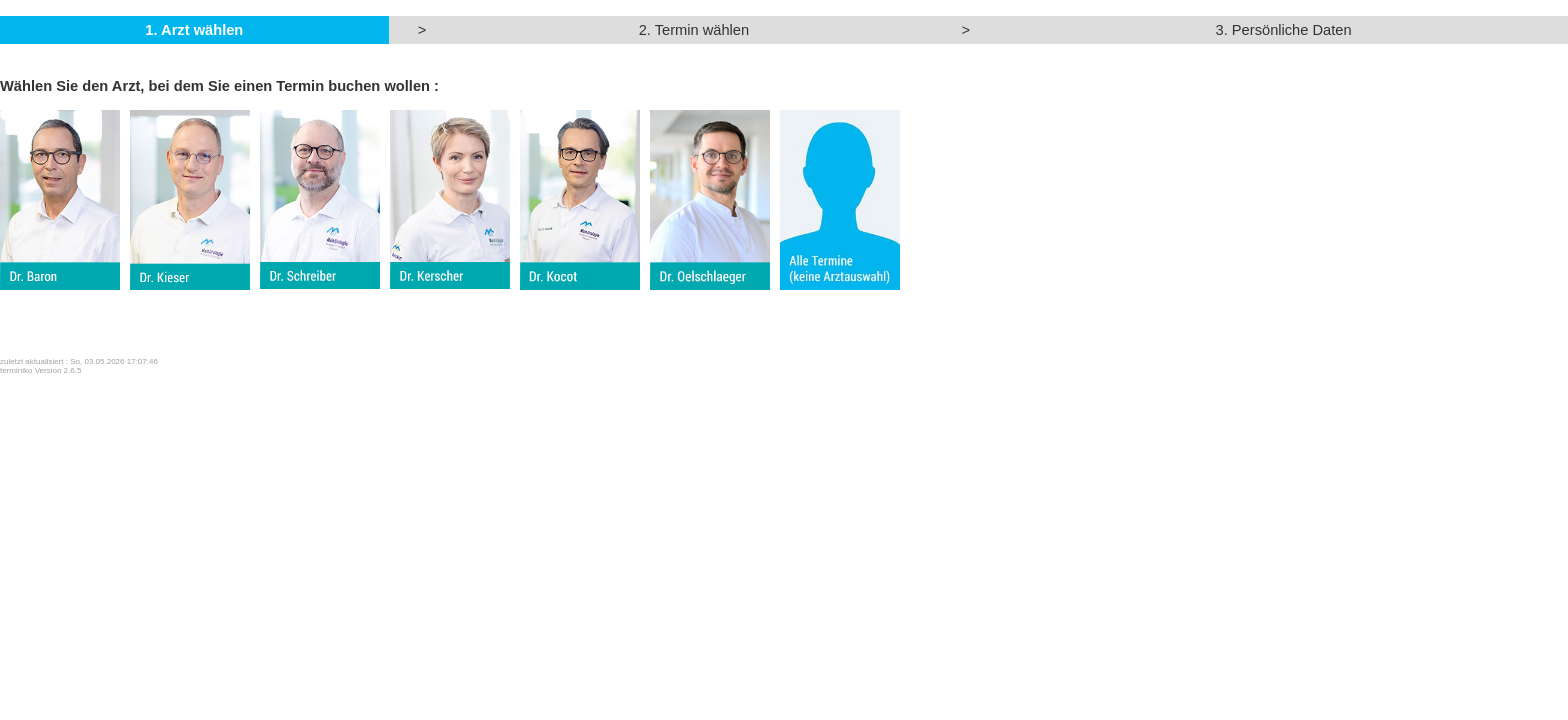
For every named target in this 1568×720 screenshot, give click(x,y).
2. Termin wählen (694, 30)
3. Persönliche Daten (1284, 30)
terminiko (16, 370)
